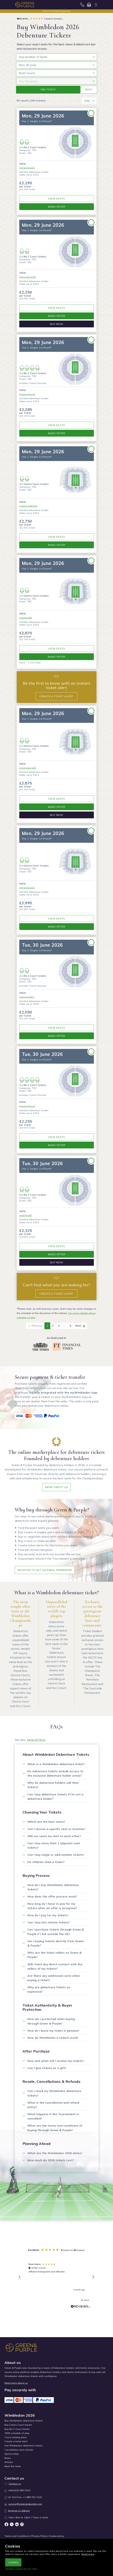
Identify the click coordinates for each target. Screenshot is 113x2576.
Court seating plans (16, 2437)
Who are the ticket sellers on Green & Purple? (54, 1955)
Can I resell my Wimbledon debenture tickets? (54, 2093)
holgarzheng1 (27, 394)
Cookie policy (56, 2536)
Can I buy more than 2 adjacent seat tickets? (53, 1845)
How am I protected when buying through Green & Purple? (51, 2021)
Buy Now (56, 324)
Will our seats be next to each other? (54, 1836)
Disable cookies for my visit (21, 2568)
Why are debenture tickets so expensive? (48, 1989)
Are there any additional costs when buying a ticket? (53, 1978)
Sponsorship (12, 2453)
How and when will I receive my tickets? (55, 2061)
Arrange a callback (19, 2510)
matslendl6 (25, 617)
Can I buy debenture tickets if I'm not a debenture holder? (55, 1796)
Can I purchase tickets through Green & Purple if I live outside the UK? (55, 1932)
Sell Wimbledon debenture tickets (24, 2445)
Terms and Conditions (17, 2536)
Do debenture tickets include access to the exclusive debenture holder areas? (55, 1773)
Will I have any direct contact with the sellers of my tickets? (55, 1966)
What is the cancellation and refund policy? (53, 2105)
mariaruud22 (26, 997)
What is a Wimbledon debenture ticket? (56, 1764)
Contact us (15, 2483)
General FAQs (36, 1739)
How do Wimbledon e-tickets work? (53, 2037)
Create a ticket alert (16, 2441)
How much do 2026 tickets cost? (50, 2160)
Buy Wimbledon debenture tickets (24, 2420)
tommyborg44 (27, 768)
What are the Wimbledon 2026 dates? (54, 2153)
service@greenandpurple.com (25, 2504)
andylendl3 (25, 1215)
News (8, 2458)
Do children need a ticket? (46, 1862)
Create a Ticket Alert (56, 696)
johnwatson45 (27, 277)
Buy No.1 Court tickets (17, 2429)
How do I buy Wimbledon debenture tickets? (53, 1887)
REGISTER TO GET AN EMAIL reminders (45, 1570)
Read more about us (16, 2382)
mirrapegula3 (27, 167)
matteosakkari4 (28, 506)
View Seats (56, 198)
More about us (56, 1487)
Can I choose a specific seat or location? (56, 1829)
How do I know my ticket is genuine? (53, 2030)
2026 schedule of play (17, 2433)
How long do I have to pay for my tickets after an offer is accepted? (52, 1906)
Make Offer (56, 206)
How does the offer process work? (52, 1896)
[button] (20, 2277)
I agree (13, 2562)
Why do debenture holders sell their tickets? (53, 1785)
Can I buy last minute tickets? (48, 1922)
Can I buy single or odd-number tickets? (55, 1854)
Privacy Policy (39, 2536)
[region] (56, 2277)
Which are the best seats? (46, 1821)
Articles (9, 2462)
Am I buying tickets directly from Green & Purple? (55, 1943)
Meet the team (13, 2466)
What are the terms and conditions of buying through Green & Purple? (54, 2128)
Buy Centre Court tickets (18, 2424)
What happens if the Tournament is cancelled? (53, 2116)
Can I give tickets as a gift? (47, 2068)
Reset (89, 89)
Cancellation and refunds (19, 2449)
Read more (88, 2554)
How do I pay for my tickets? (48, 1915)
